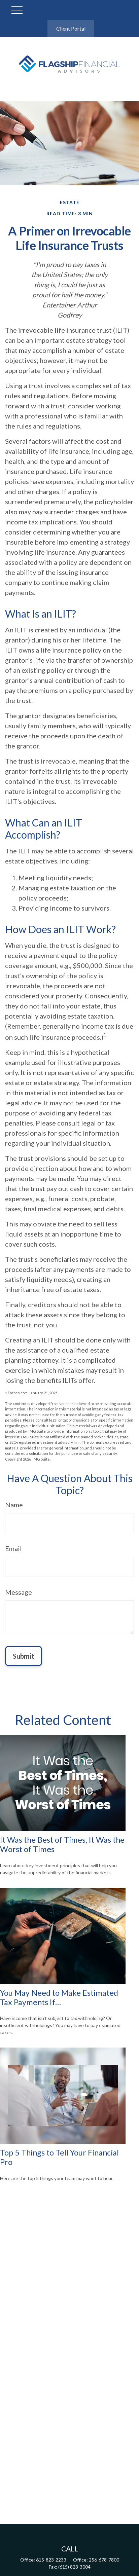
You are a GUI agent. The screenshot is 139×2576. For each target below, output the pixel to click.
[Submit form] (23, 1656)
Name (14, 1505)
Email (13, 1548)
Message (18, 1592)
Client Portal (70, 28)
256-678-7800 (104, 2560)
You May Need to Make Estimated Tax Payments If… (59, 1997)
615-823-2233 (51, 2560)
